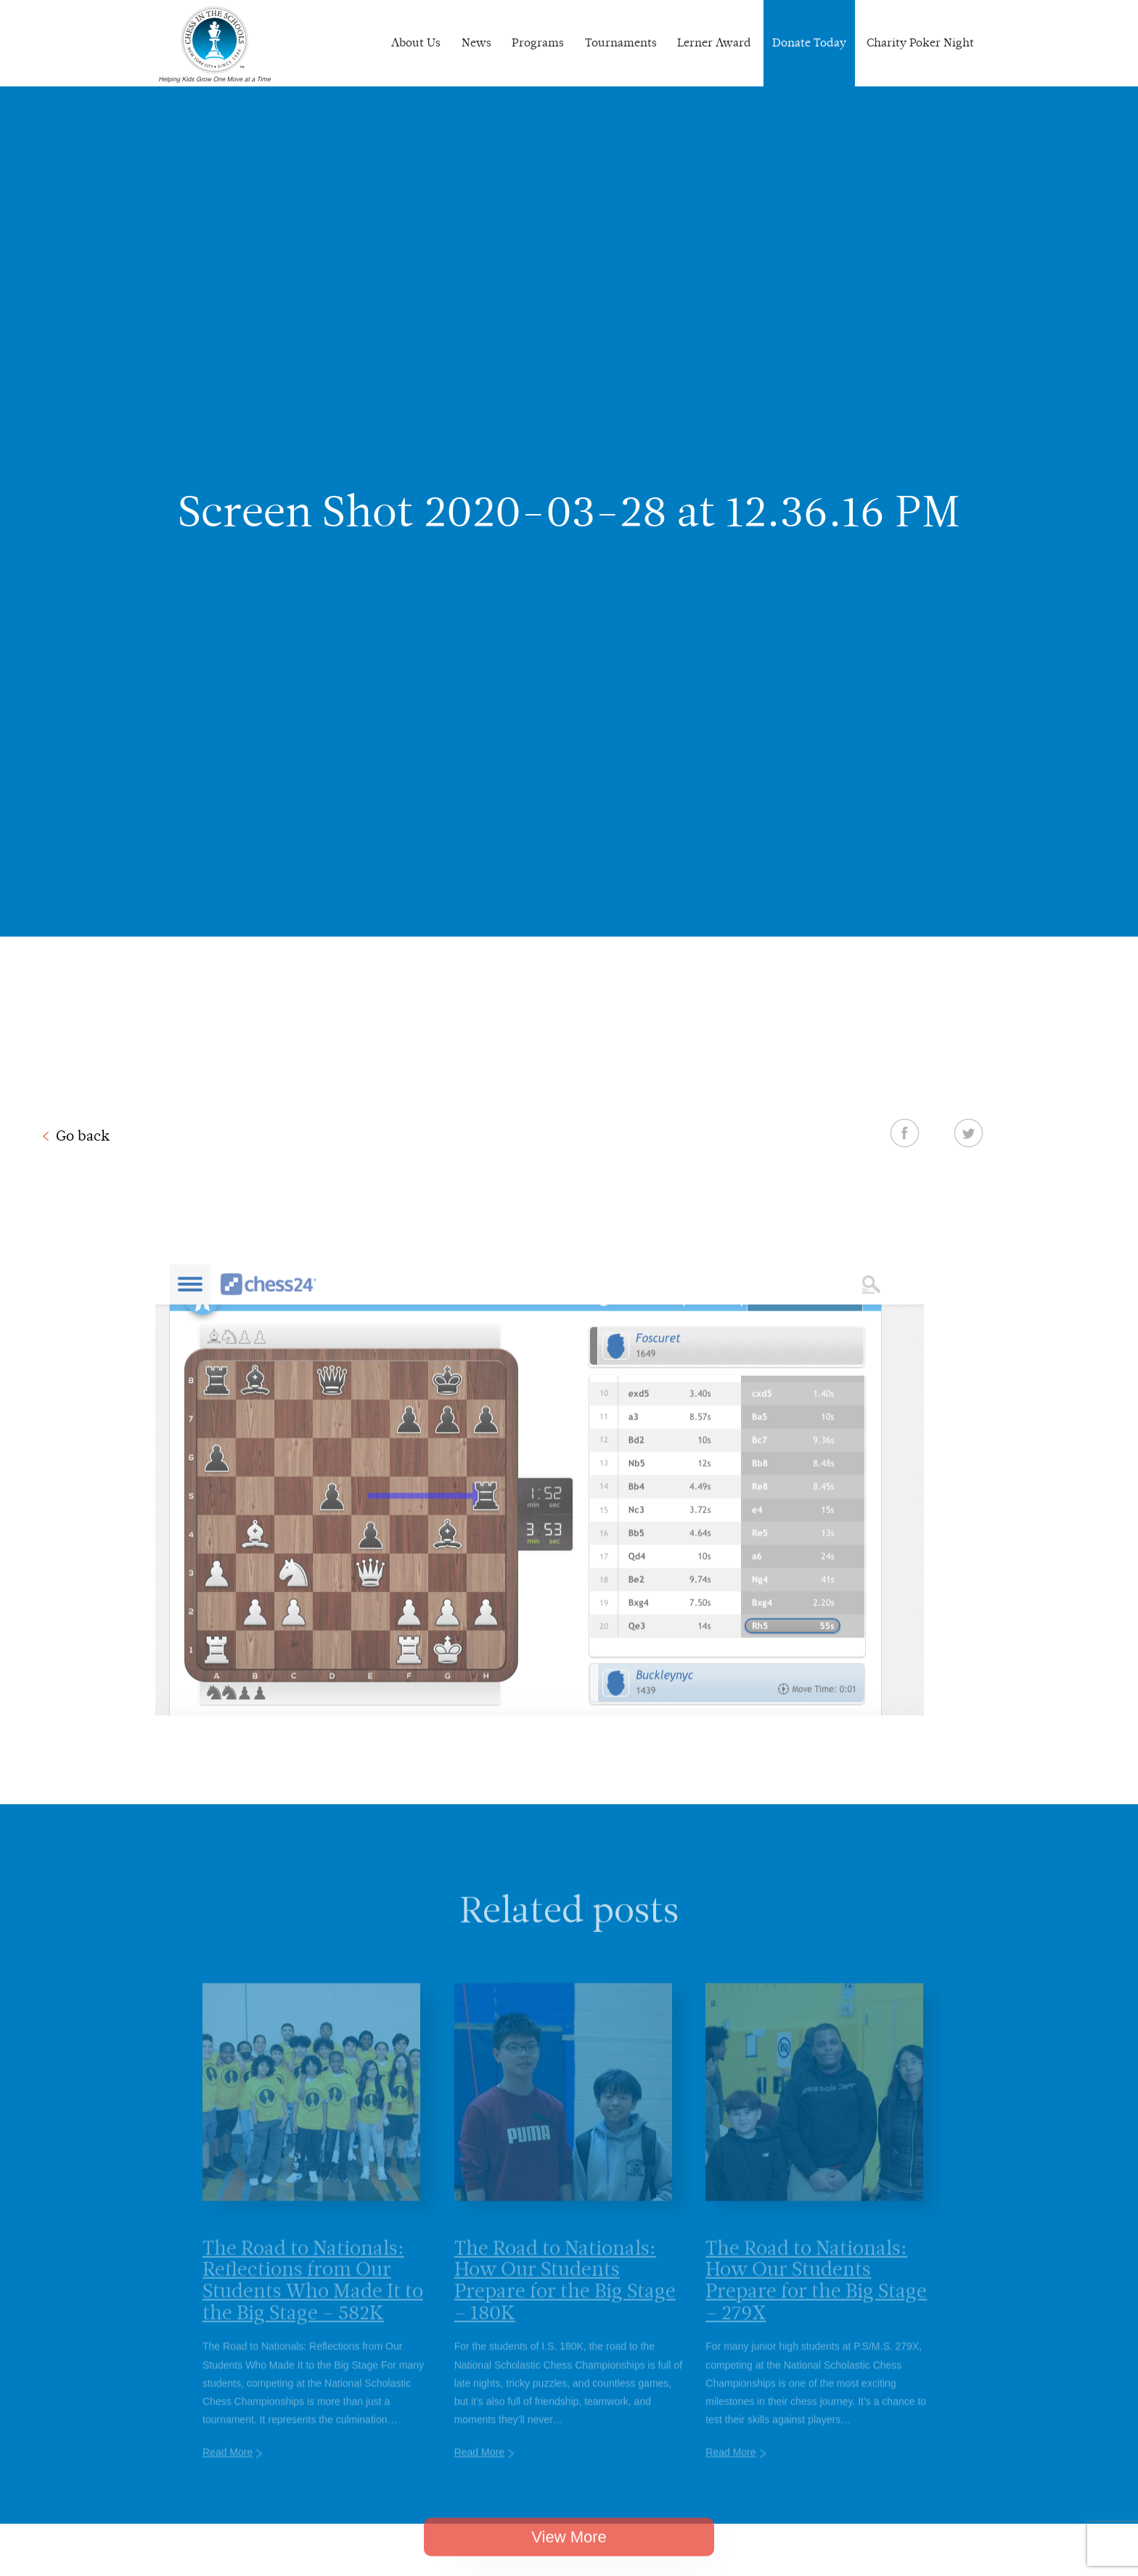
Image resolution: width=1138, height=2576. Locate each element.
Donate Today (809, 42)
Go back (83, 1135)
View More (569, 2554)
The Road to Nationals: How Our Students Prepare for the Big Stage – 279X (816, 2298)
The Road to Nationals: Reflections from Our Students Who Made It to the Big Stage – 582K (312, 2298)
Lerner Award (714, 42)
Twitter (968, 1132)
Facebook (905, 1132)
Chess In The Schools (214, 45)
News (476, 42)
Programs (538, 42)
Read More (227, 2471)
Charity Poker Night (920, 42)
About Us (416, 42)
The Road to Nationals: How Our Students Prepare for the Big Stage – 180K (565, 2298)
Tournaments (621, 42)
